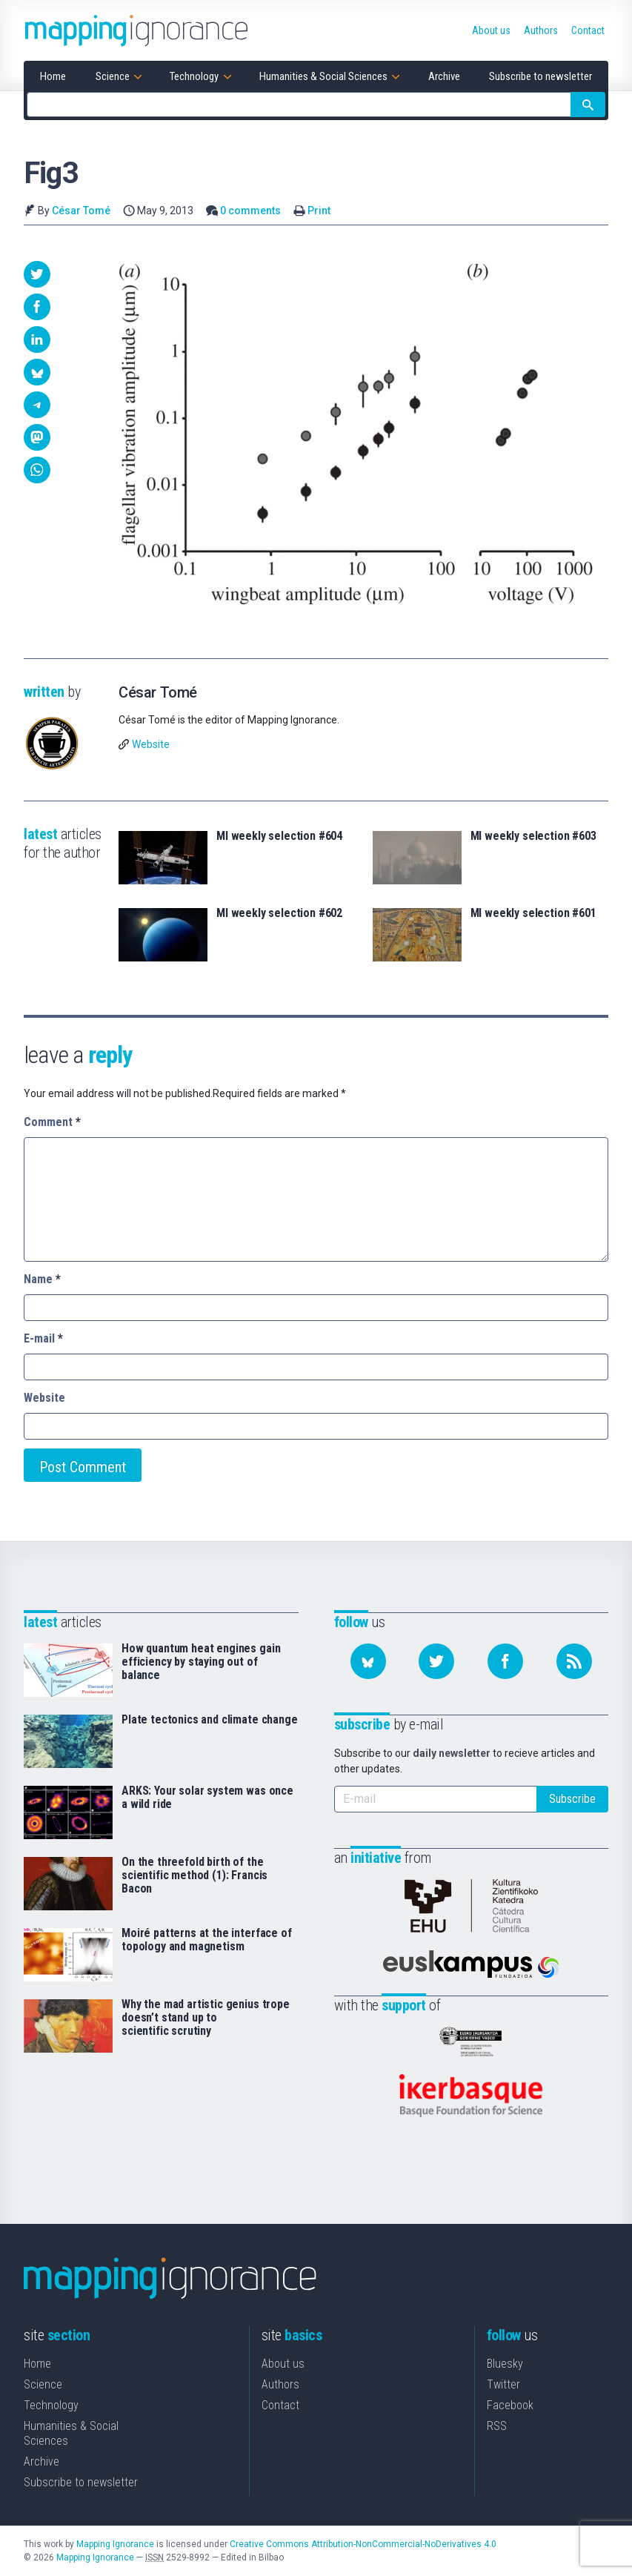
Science (43, 2384)
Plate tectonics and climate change (210, 1719)
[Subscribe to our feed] (574, 1661)
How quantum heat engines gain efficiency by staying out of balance (201, 1662)
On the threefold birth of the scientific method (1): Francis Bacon (194, 1875)
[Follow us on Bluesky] (368, 1661)
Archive (41, 2461)
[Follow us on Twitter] (436, 1661)
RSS (497, 2426)
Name (42, 1279)
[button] (37, 274)
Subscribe (572, 1799)
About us (283, 2364)
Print (318, 210)
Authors (280, 2384)
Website (151, 744)
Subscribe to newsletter (81, 2482)
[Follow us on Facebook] (505, 1661)
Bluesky (505, 2364)
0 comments (250, 210)
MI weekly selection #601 (533, 913)
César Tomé (81, 210)
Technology (51, 2405)
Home (37, 2364)
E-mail (43, 1338)
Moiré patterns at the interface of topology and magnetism (207, 1940)
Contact (280, 2405)
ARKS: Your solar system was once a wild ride (207, 1797)
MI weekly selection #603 (533, 836)
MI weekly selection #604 (279, 836)
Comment (52, 1122)
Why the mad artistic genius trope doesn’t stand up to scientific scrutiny (206, 2018)
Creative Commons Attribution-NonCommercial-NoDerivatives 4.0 (363, 2544)
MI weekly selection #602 (279, 913)
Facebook (510, 2405)
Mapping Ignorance (115, 2544)
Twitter (503, 2384)
